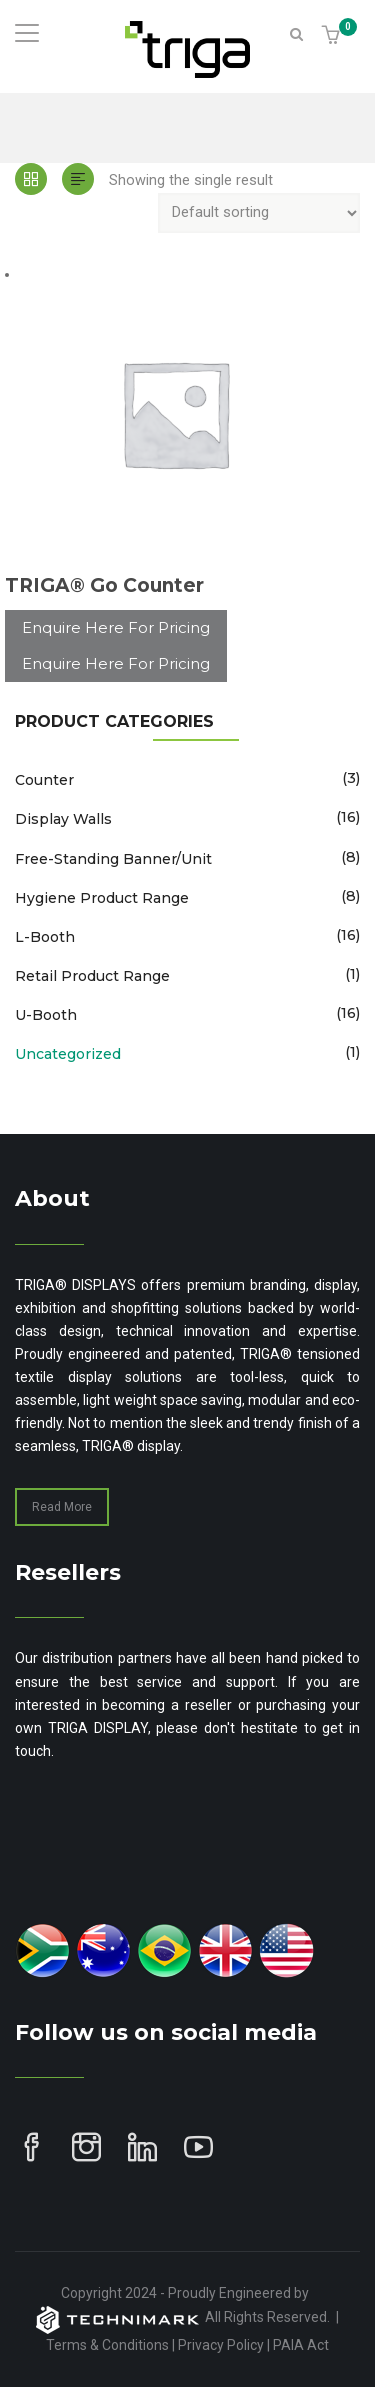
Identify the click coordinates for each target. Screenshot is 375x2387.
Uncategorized (68, 1054)
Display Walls (63, 819)
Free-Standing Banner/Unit (113, 859)
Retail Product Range (92, 976)
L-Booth (45, 937)
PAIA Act (301, 2345)
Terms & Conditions (107, 2345)
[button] (333, 37)
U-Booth (46, 1015)
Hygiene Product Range (102, 898)
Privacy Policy (221, 2345)
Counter (44, 780)
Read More (62, 1507)
